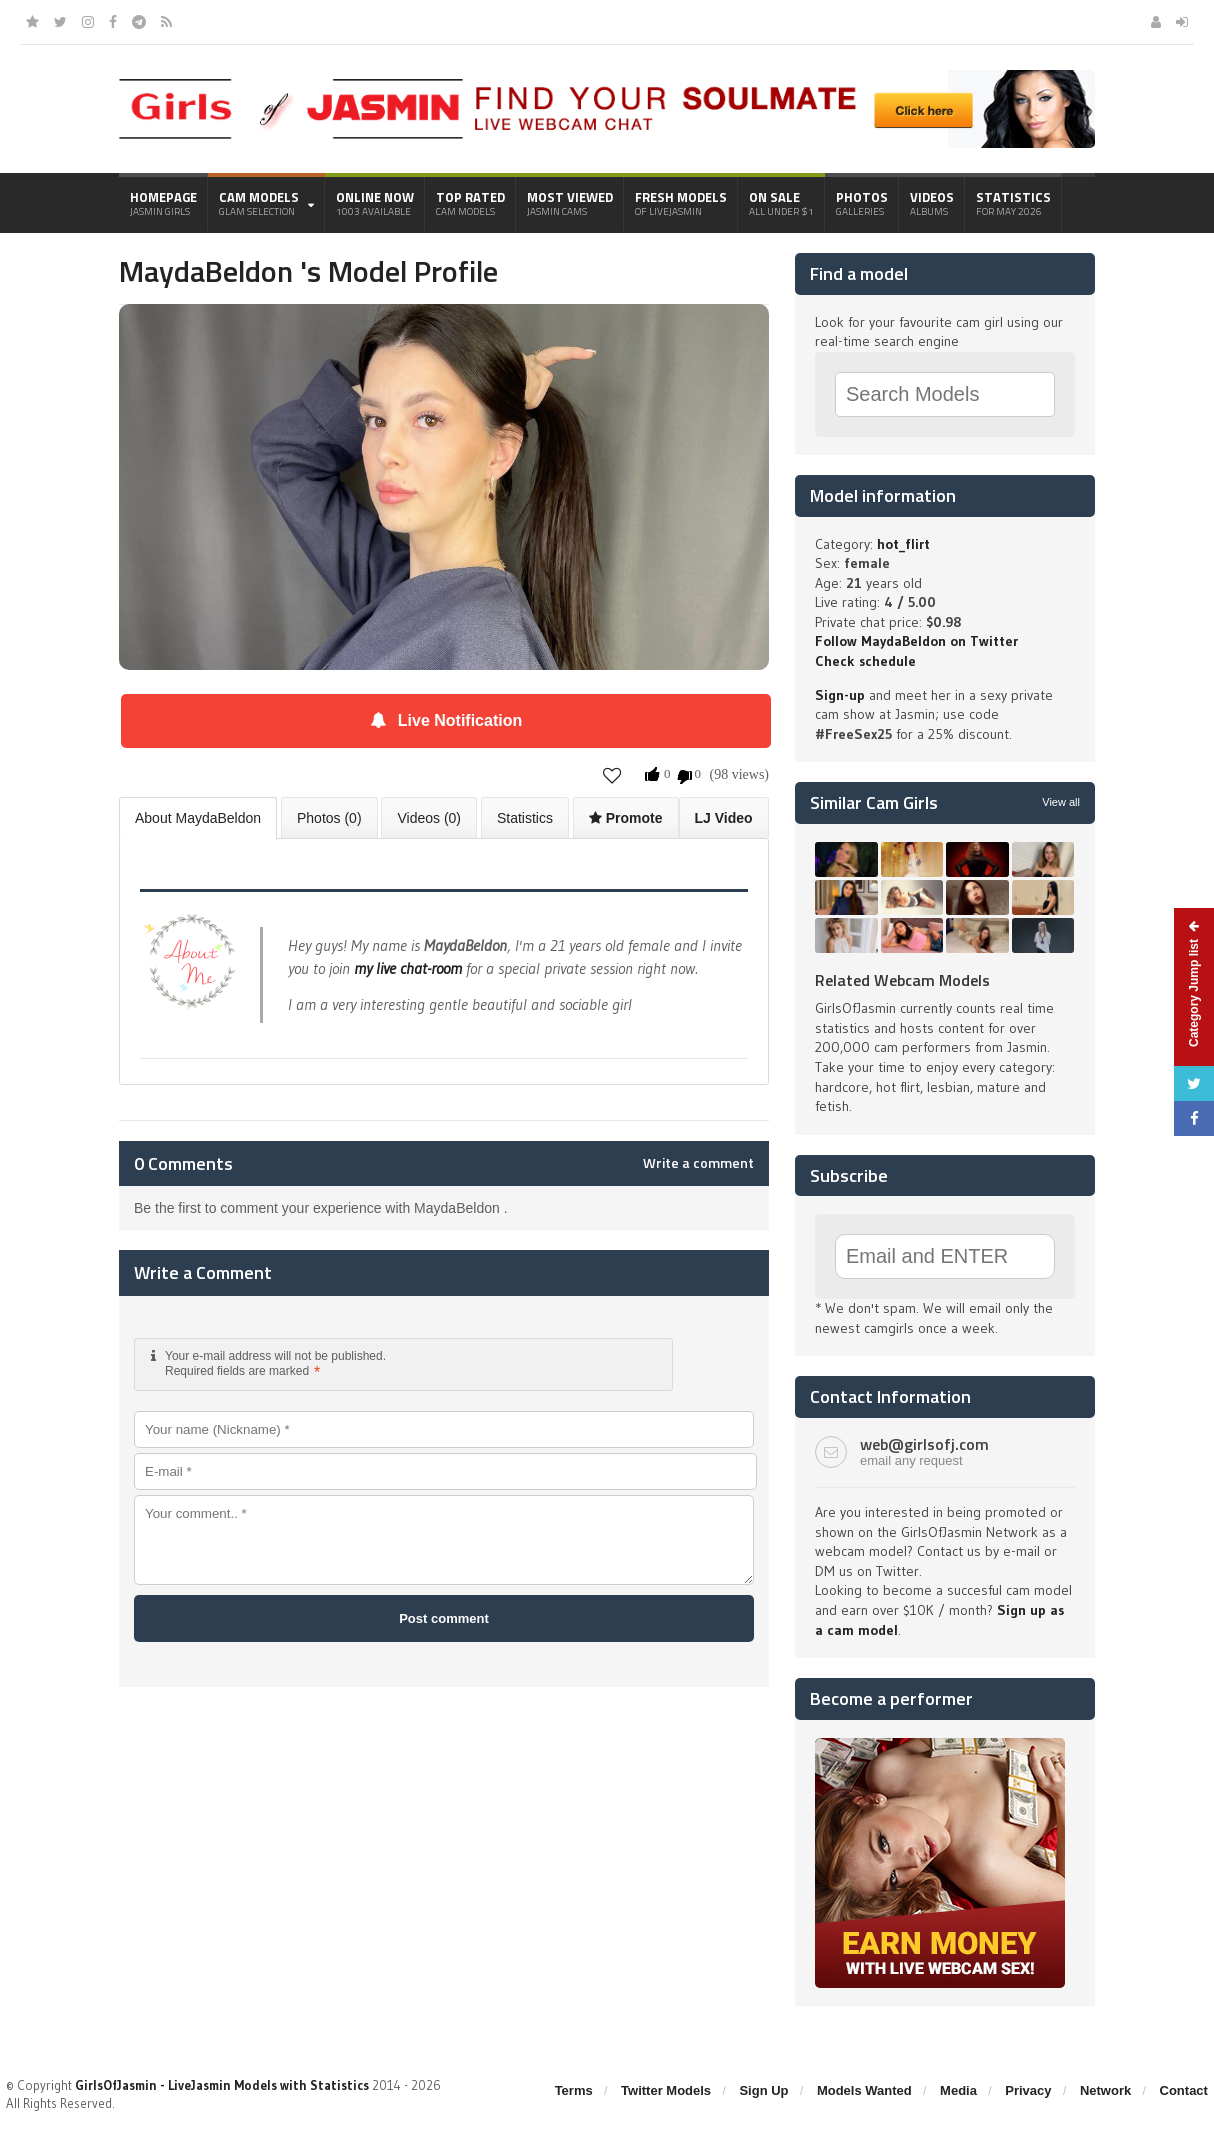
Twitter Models (666, 2090)
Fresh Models (681, 203)
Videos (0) (429, 818)
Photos (862, 203)
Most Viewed (570, 203)
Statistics (1013, 203)
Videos (932, 203)
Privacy (1028, 2090)
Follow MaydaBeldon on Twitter (916, 641)
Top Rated (470, 203)
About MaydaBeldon (198, 818)
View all (1061, 802)
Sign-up (840, 695)
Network (1105, 2090)
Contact (1184, 2090)
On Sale (781, 203)
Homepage (163, 203)
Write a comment (698, 1163)
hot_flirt (903, 544)
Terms (574, 2090)
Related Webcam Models (902, 980)
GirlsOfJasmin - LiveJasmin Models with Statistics (222, 2085)
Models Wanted (864, 2090)
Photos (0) (329, 818)
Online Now (375, 203)
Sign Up (763, 2090)
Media (958, 2090)
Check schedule (865, 661)
